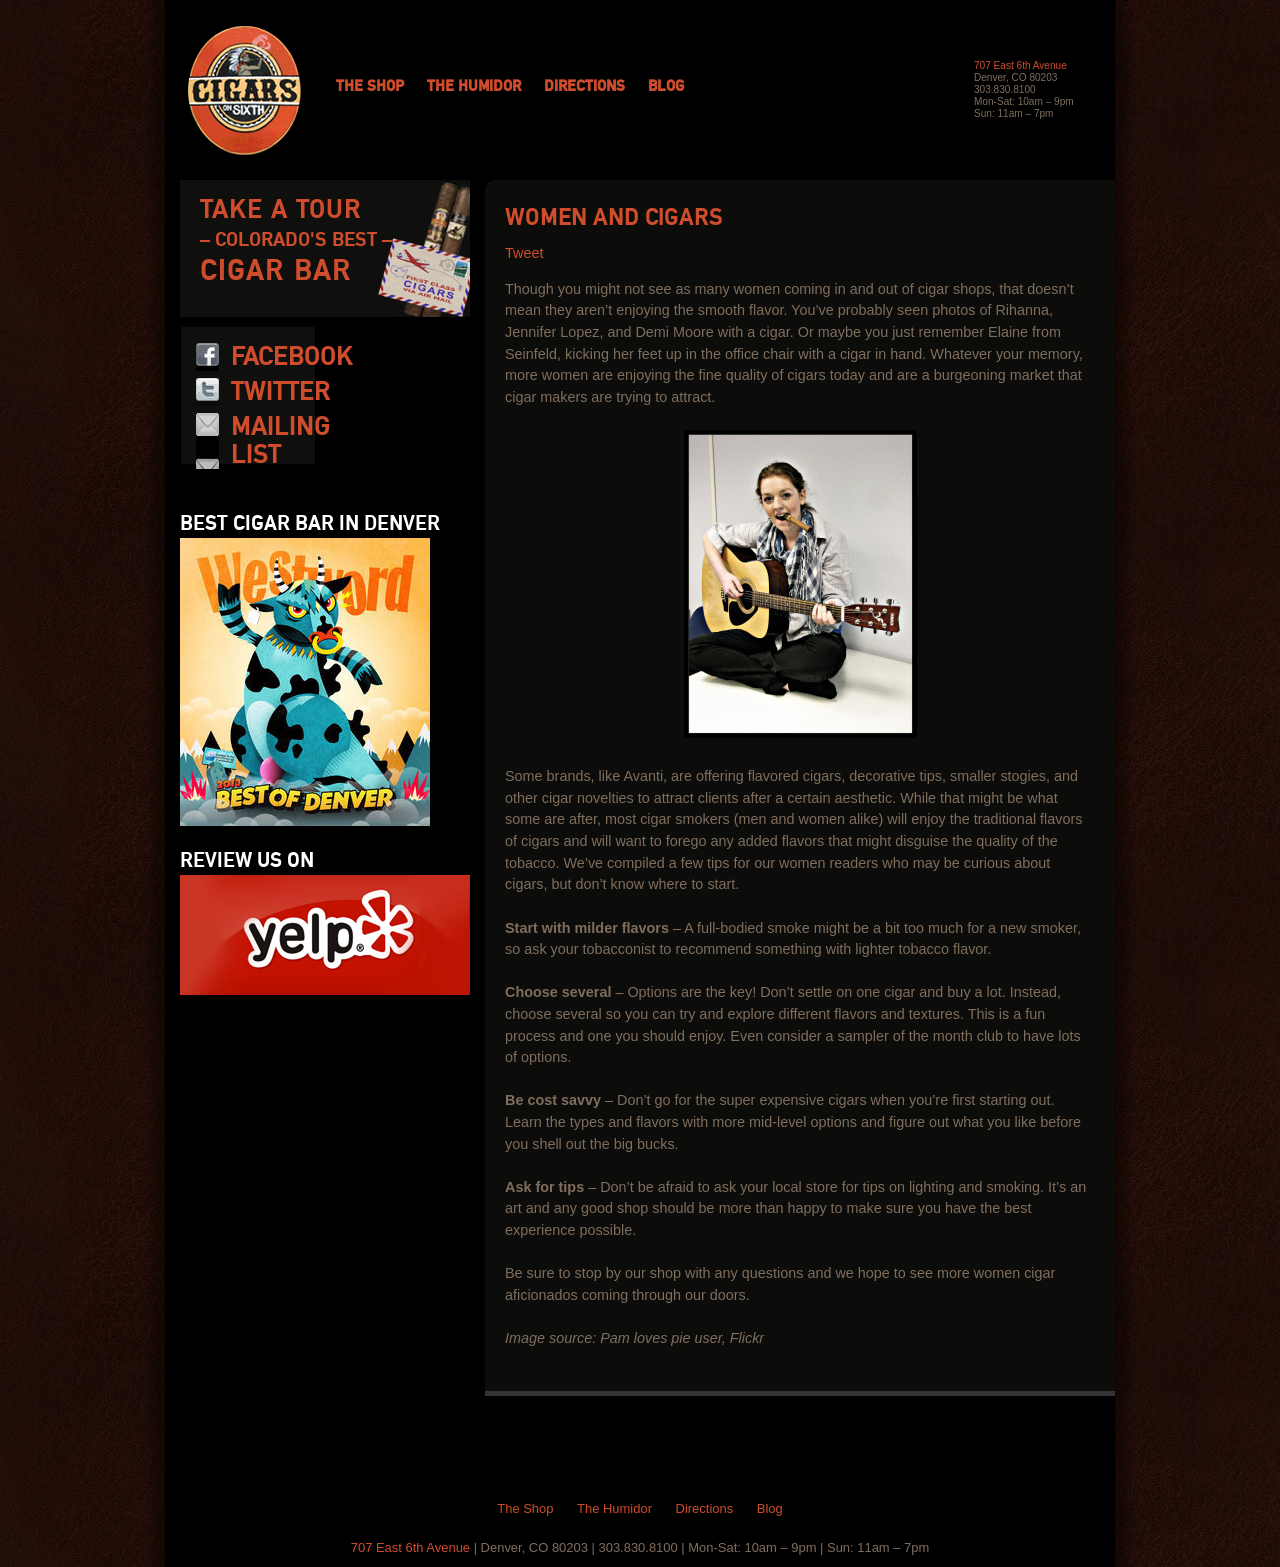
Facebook (292, 357)
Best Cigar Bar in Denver (310, 524)
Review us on (247, 861)
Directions (584, 87)
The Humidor (474, 87)
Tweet (524, 253)
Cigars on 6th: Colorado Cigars (244, 90)
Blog (666, 87)
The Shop (370, 87)
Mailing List (280, 441)
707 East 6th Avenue (1020, 65)
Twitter (280, 392)
